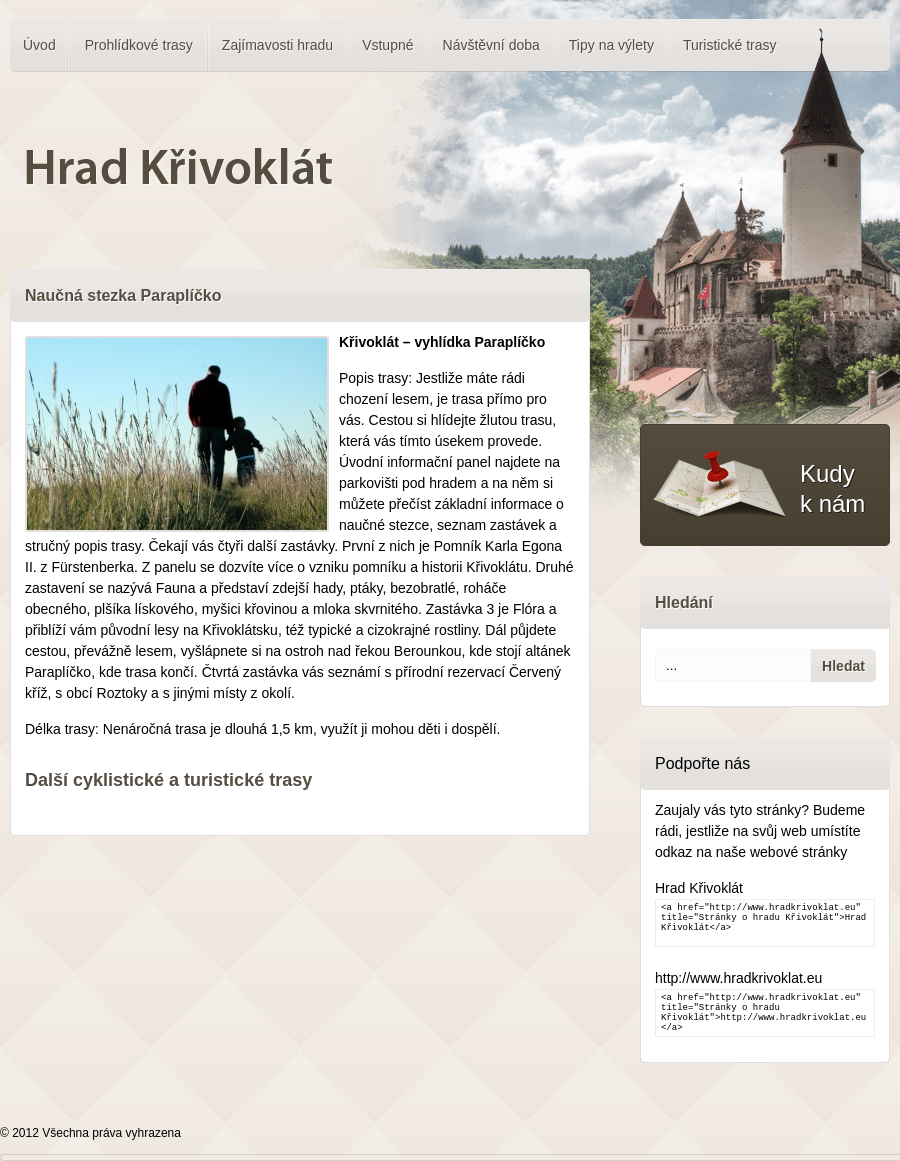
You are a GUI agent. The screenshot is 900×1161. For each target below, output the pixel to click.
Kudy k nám (832, 488)
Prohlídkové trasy (139, 45)
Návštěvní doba (491, 45)
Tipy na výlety (611, 45)
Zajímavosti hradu (277, 45)
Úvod (39, 45)
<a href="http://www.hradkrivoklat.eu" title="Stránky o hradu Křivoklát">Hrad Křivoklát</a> (765, 923)
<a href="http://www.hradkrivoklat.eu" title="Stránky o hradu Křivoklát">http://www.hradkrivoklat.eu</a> (765, 1013)
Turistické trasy (730, 45)
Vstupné (387, 45)
